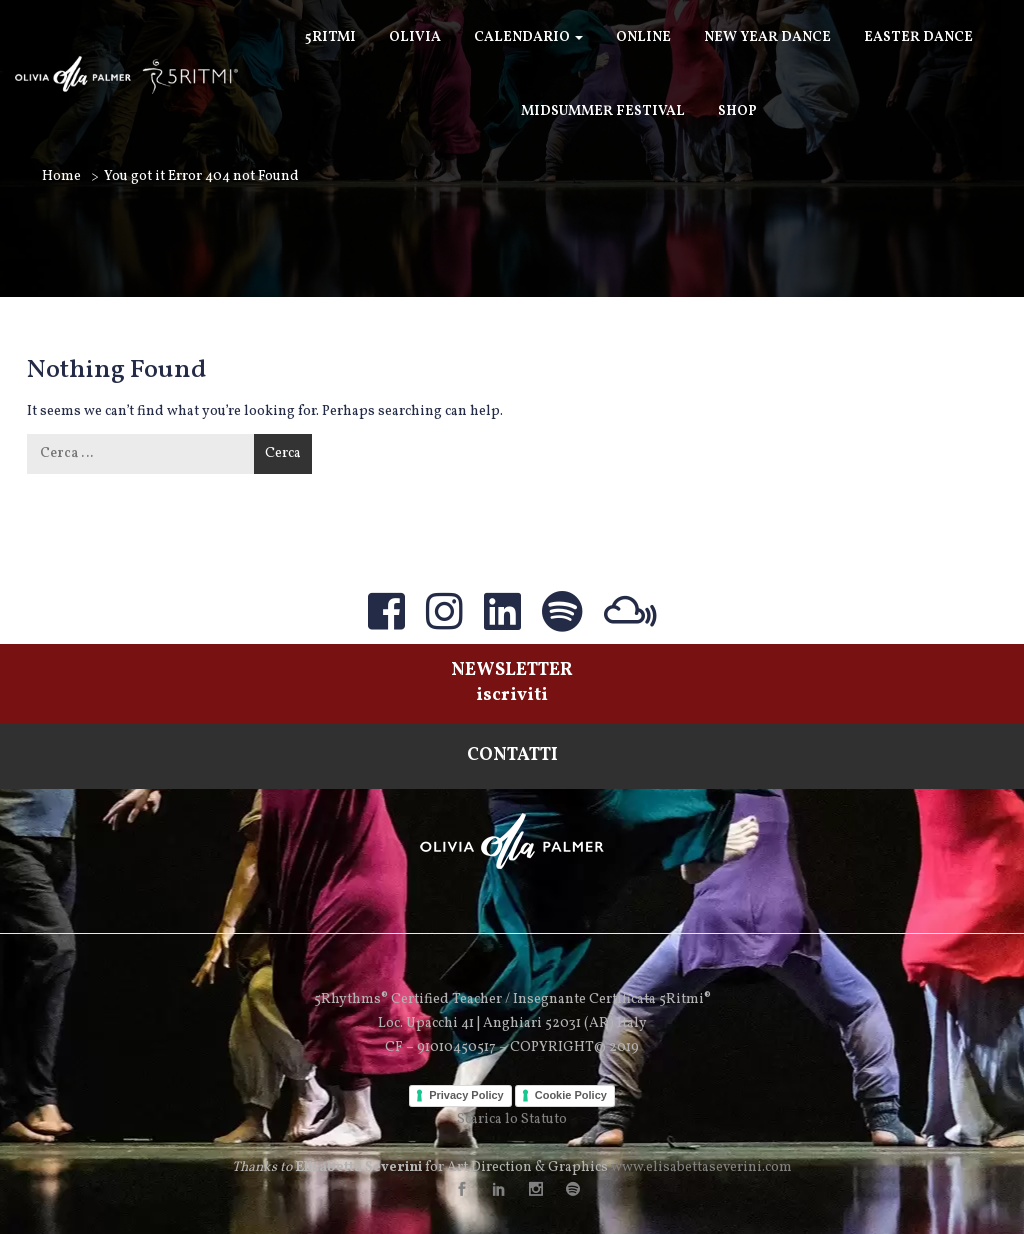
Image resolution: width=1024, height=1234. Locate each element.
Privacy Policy (466, 1095)
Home (61, 176)
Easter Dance (918, 37)
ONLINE (643, 37)
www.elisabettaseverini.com (701, 1167)
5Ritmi (330, 37)
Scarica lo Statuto (512, 1119)
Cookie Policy (571, 1095)
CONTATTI (512, 755)
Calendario (528, 37)
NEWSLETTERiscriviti (512, 683)
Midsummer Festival (603, 111)
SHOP (737, 111)
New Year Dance (767, 37)
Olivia (415, 37)
